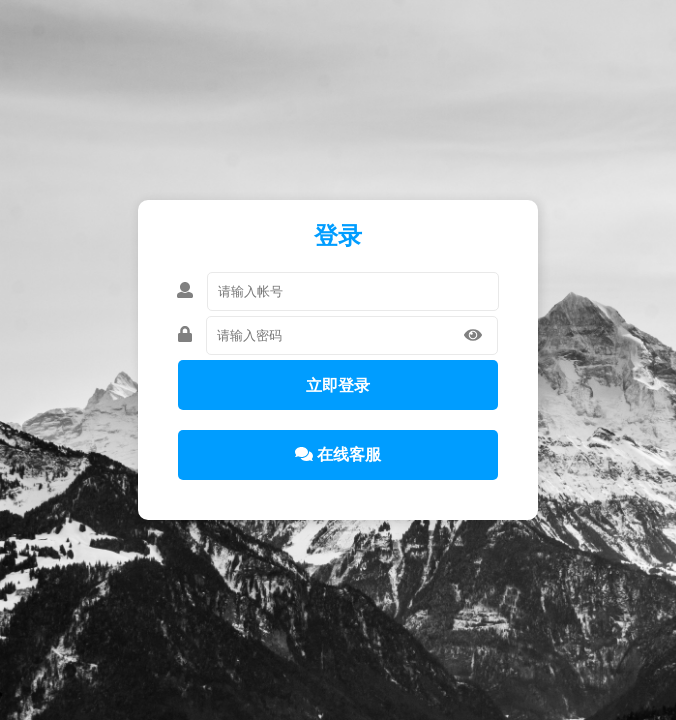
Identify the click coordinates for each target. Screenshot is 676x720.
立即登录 (338, 385)
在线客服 (338, 454)
